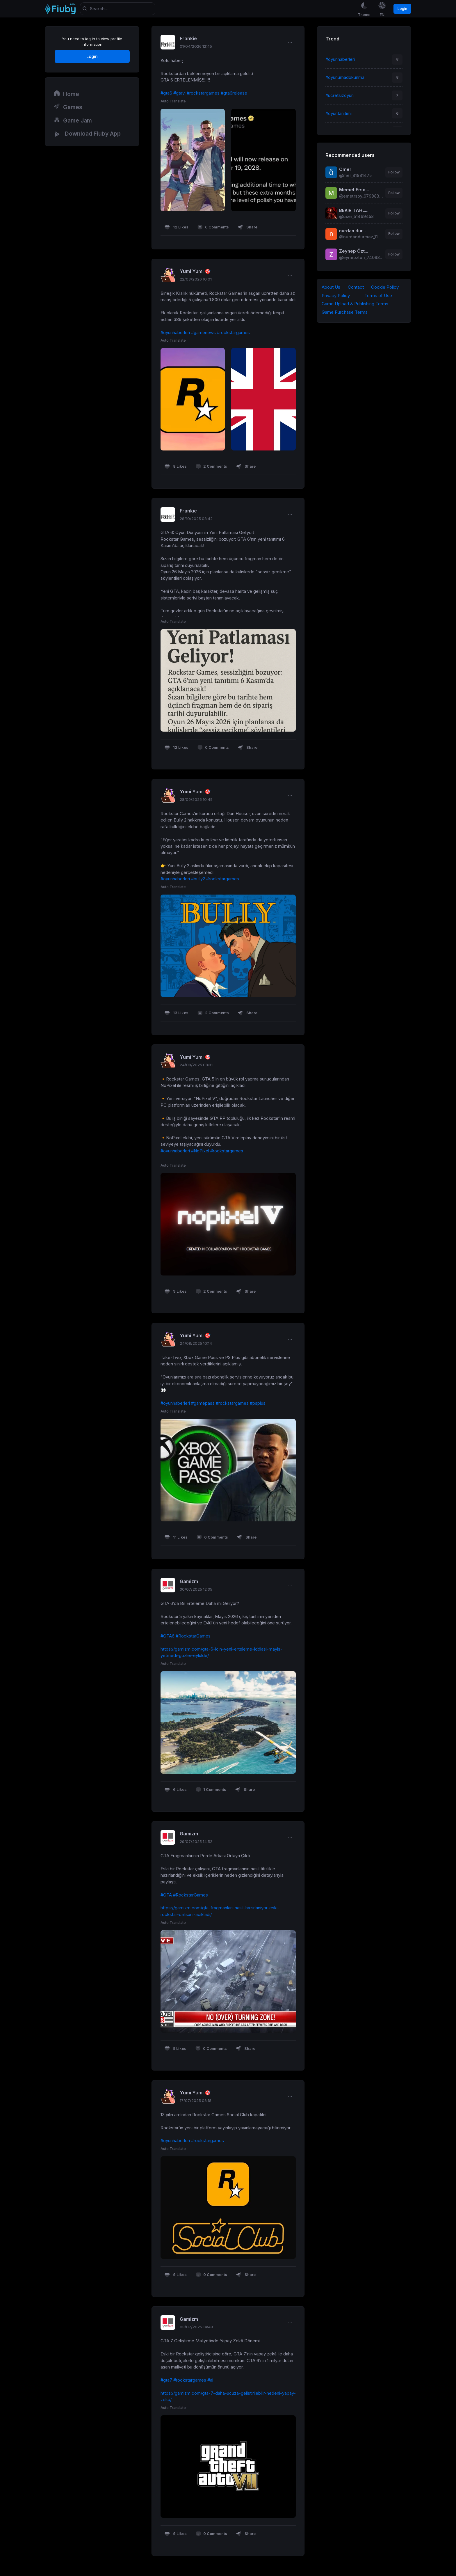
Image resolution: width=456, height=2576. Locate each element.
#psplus (258, 1403)
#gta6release (234, 93)
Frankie (188, 39)
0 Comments (213, 748)
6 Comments (213, 228)
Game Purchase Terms (345, 312)
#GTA (166, 1895)
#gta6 (166, 93)
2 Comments (211, 467)
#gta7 (166, 2380)
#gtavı (179, 93)
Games (68, 107)
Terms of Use (378, 295)
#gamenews (203, 333)
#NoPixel (200, 1151)
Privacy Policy (336, 295)
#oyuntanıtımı (338, 113)
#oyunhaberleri (175, 333)
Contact (356, 287)
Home (66, 93)
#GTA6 (167, 1636)
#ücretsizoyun (339, 95)
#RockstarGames (193, 1636)
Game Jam (73, 120)
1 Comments (211, 1790)
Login (402, 8)
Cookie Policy (385, 287)
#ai (210, 2380)
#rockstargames (203, 93)
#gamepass (203, 1403)
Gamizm (189, 1582)
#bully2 (198, 879)
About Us (331, 287)
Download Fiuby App (87, 134)
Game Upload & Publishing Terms (355, 304)
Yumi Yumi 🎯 (195, 272)
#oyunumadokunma (344, 77)
